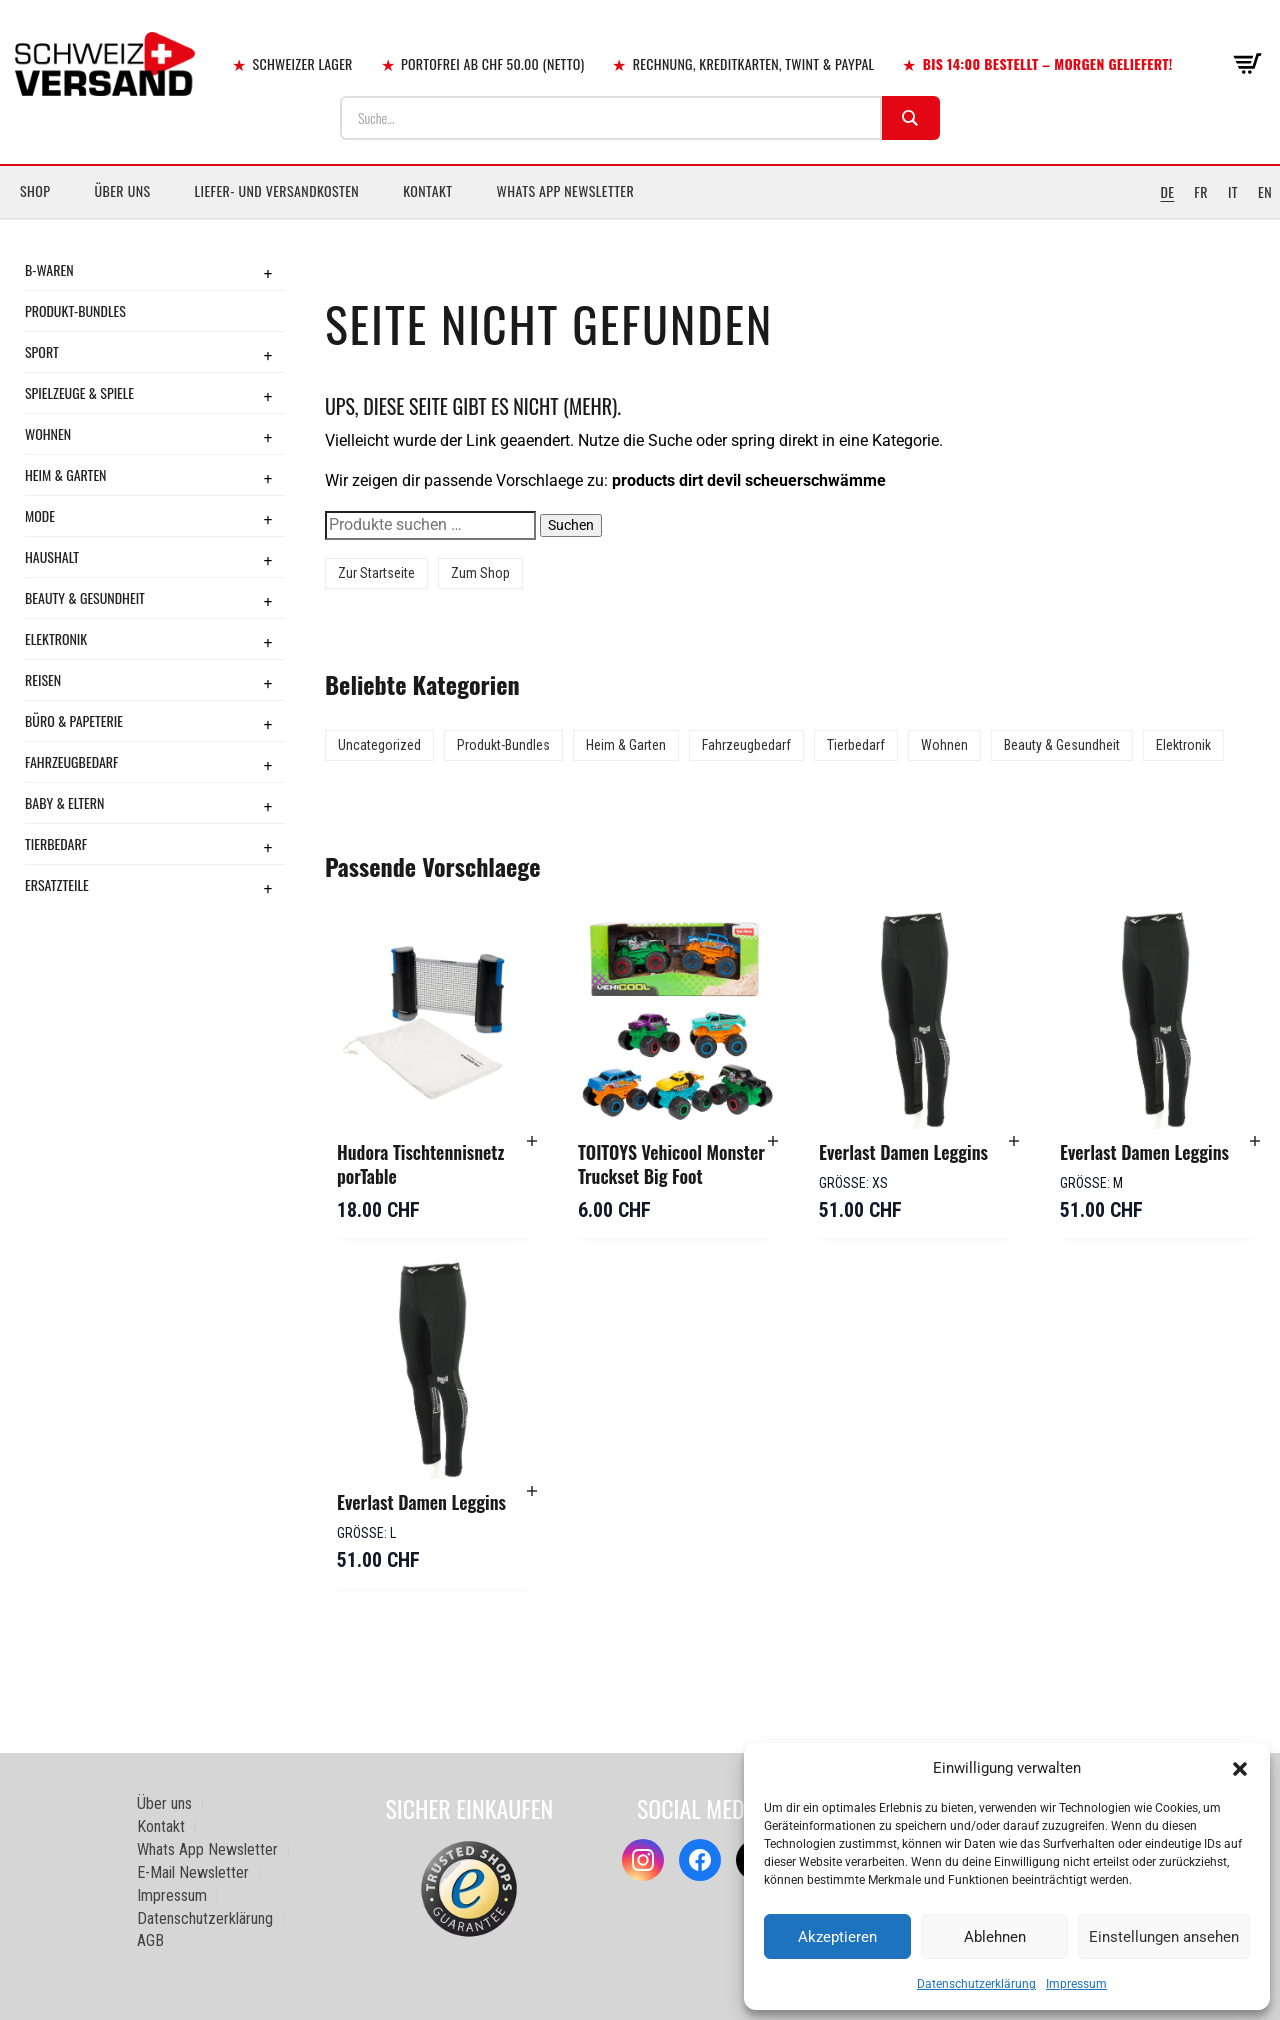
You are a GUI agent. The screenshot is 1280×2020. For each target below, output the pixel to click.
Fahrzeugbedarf (72, 761)
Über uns (122, 190)
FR (1201, 191)
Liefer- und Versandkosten (277, 190)
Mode (40, 515)
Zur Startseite (376, 573)
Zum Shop (480, 573)
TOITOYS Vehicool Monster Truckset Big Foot (671, 1164)
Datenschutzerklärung (976, 1984)
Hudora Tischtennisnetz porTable (420, 1164)
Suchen (571, 525)
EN (1265, 191)
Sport (42, 351)
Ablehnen (995, 1937)
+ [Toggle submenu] (268, 273)
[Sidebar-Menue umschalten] (640, 219)
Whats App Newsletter (566, 190)
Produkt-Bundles (75, 310)
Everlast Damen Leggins (903, 1152)
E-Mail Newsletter (193, 1872)
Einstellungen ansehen (1164, 1937)
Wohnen (48, 433)
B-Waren (49, 269)
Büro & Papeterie (74, 720)
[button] (1240, 1769)
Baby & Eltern (64, 802)
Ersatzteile (57, 884)
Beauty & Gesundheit (85, 597)
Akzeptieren (837, 1937)
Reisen (43, 679)
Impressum (1076, 1984)
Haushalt (52, 556)
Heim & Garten (65, 474)
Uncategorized (379, 745)
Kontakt (427, 190)
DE (1167, 191)
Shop (35, 190)
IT (1233, 191)
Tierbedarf (56, 843)
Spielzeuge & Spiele (79, 392)
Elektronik (56, 638)
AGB (150, 1940)
